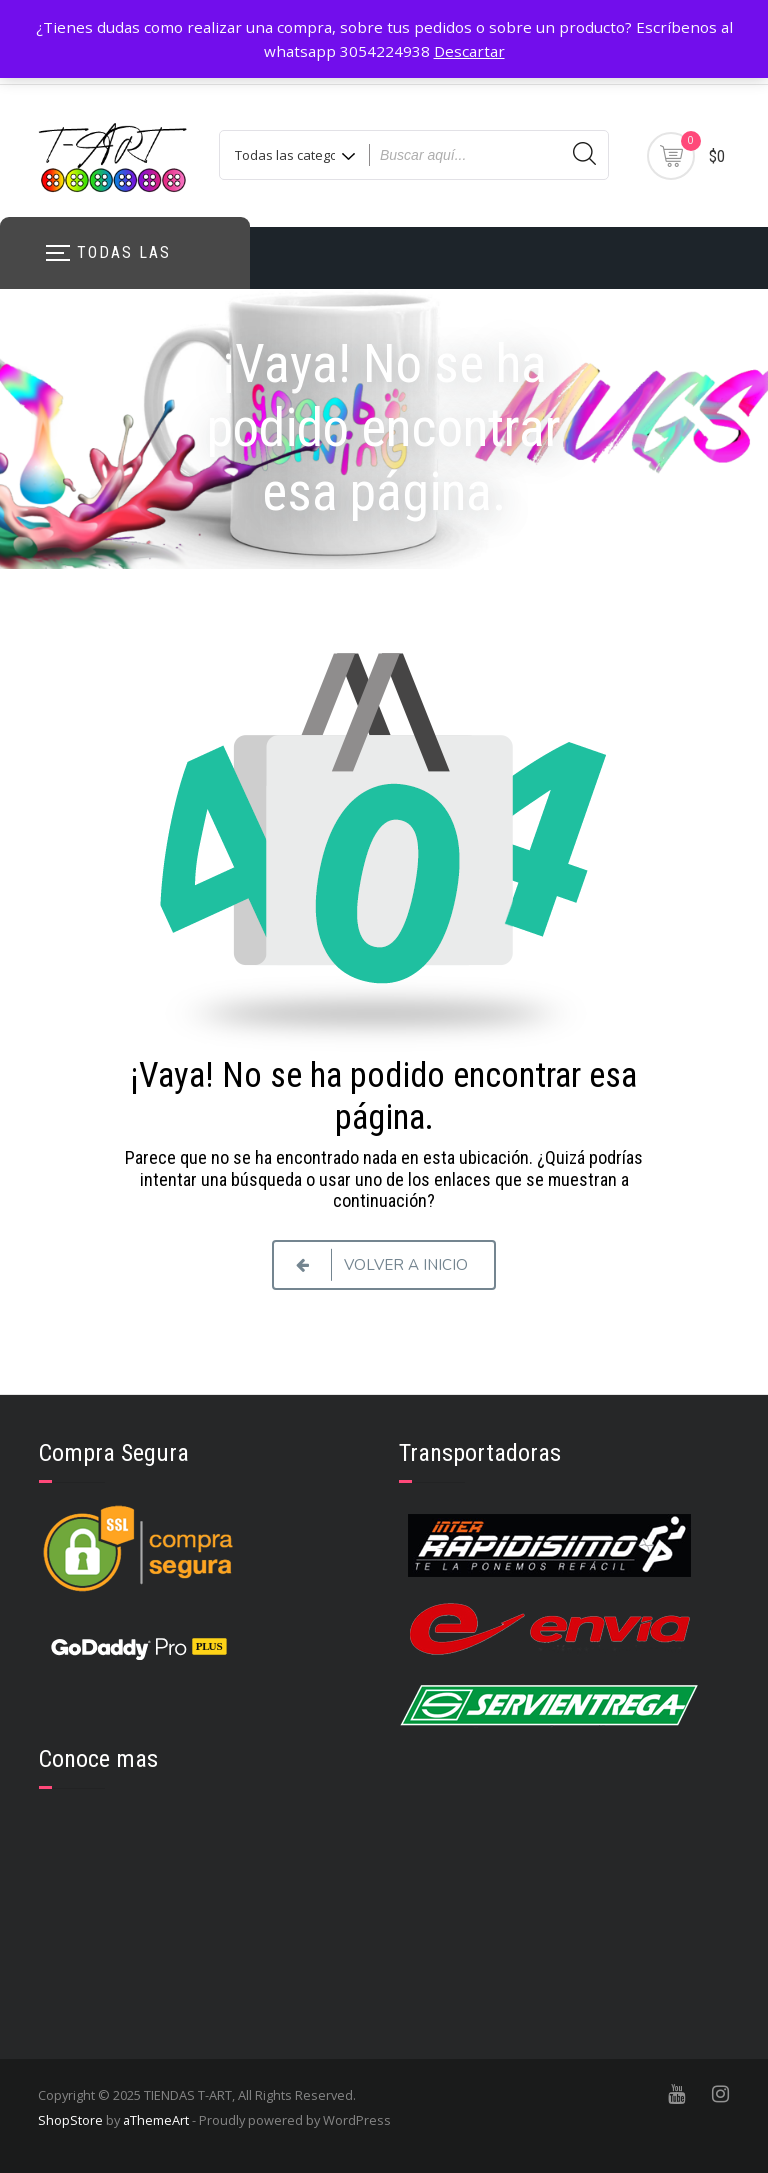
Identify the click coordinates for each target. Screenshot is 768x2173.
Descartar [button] (469, 51)
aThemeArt (156, 2120)
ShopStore (70, 2120)
